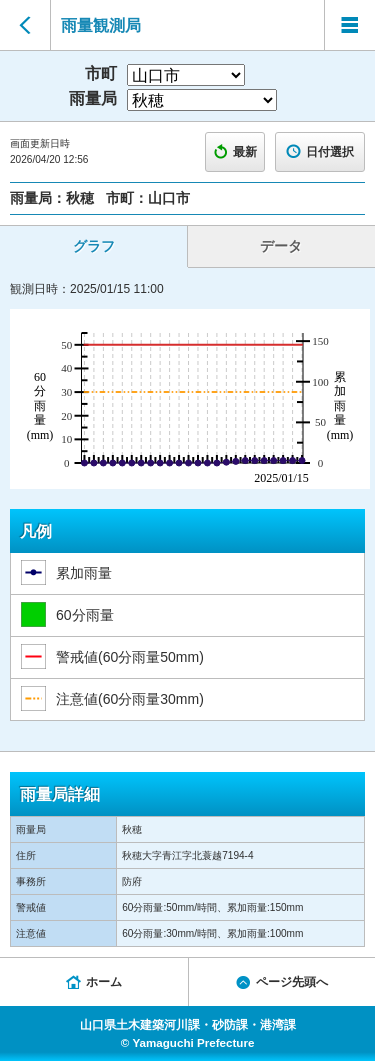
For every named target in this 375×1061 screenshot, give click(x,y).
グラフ (94, 246)
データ (281, 246)
